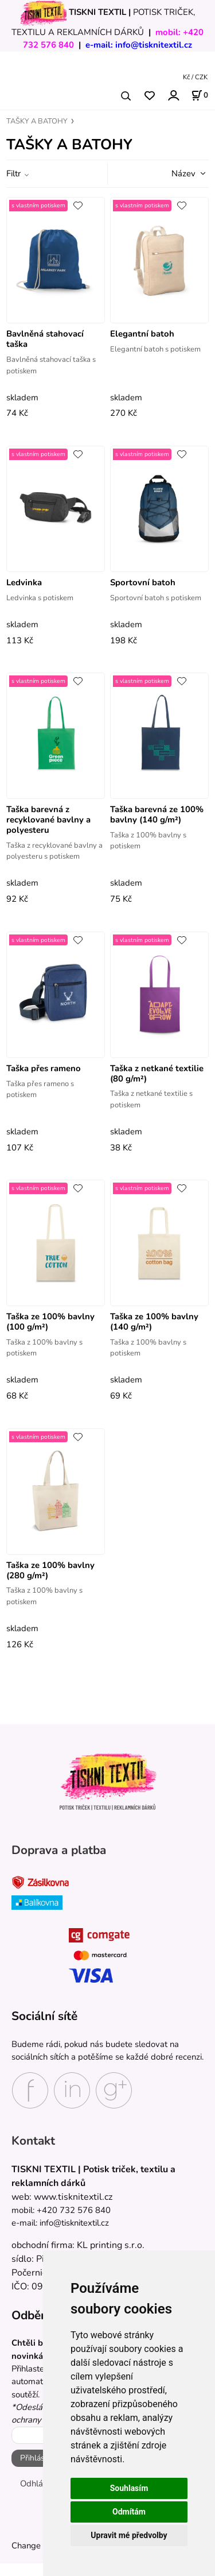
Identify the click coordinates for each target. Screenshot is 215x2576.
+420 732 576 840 (74, 2210)
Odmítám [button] (129, 2511)
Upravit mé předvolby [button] (129, 2535)
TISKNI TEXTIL (97, 12)
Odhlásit (36, 2483)
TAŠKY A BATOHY (37, 121)
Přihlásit (34, 2458)
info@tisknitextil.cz (153, 45)
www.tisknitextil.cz (73, 2197)
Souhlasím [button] (129, 2488)
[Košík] (199, 95)
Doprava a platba (58, 1851)
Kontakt (33, 2141)
